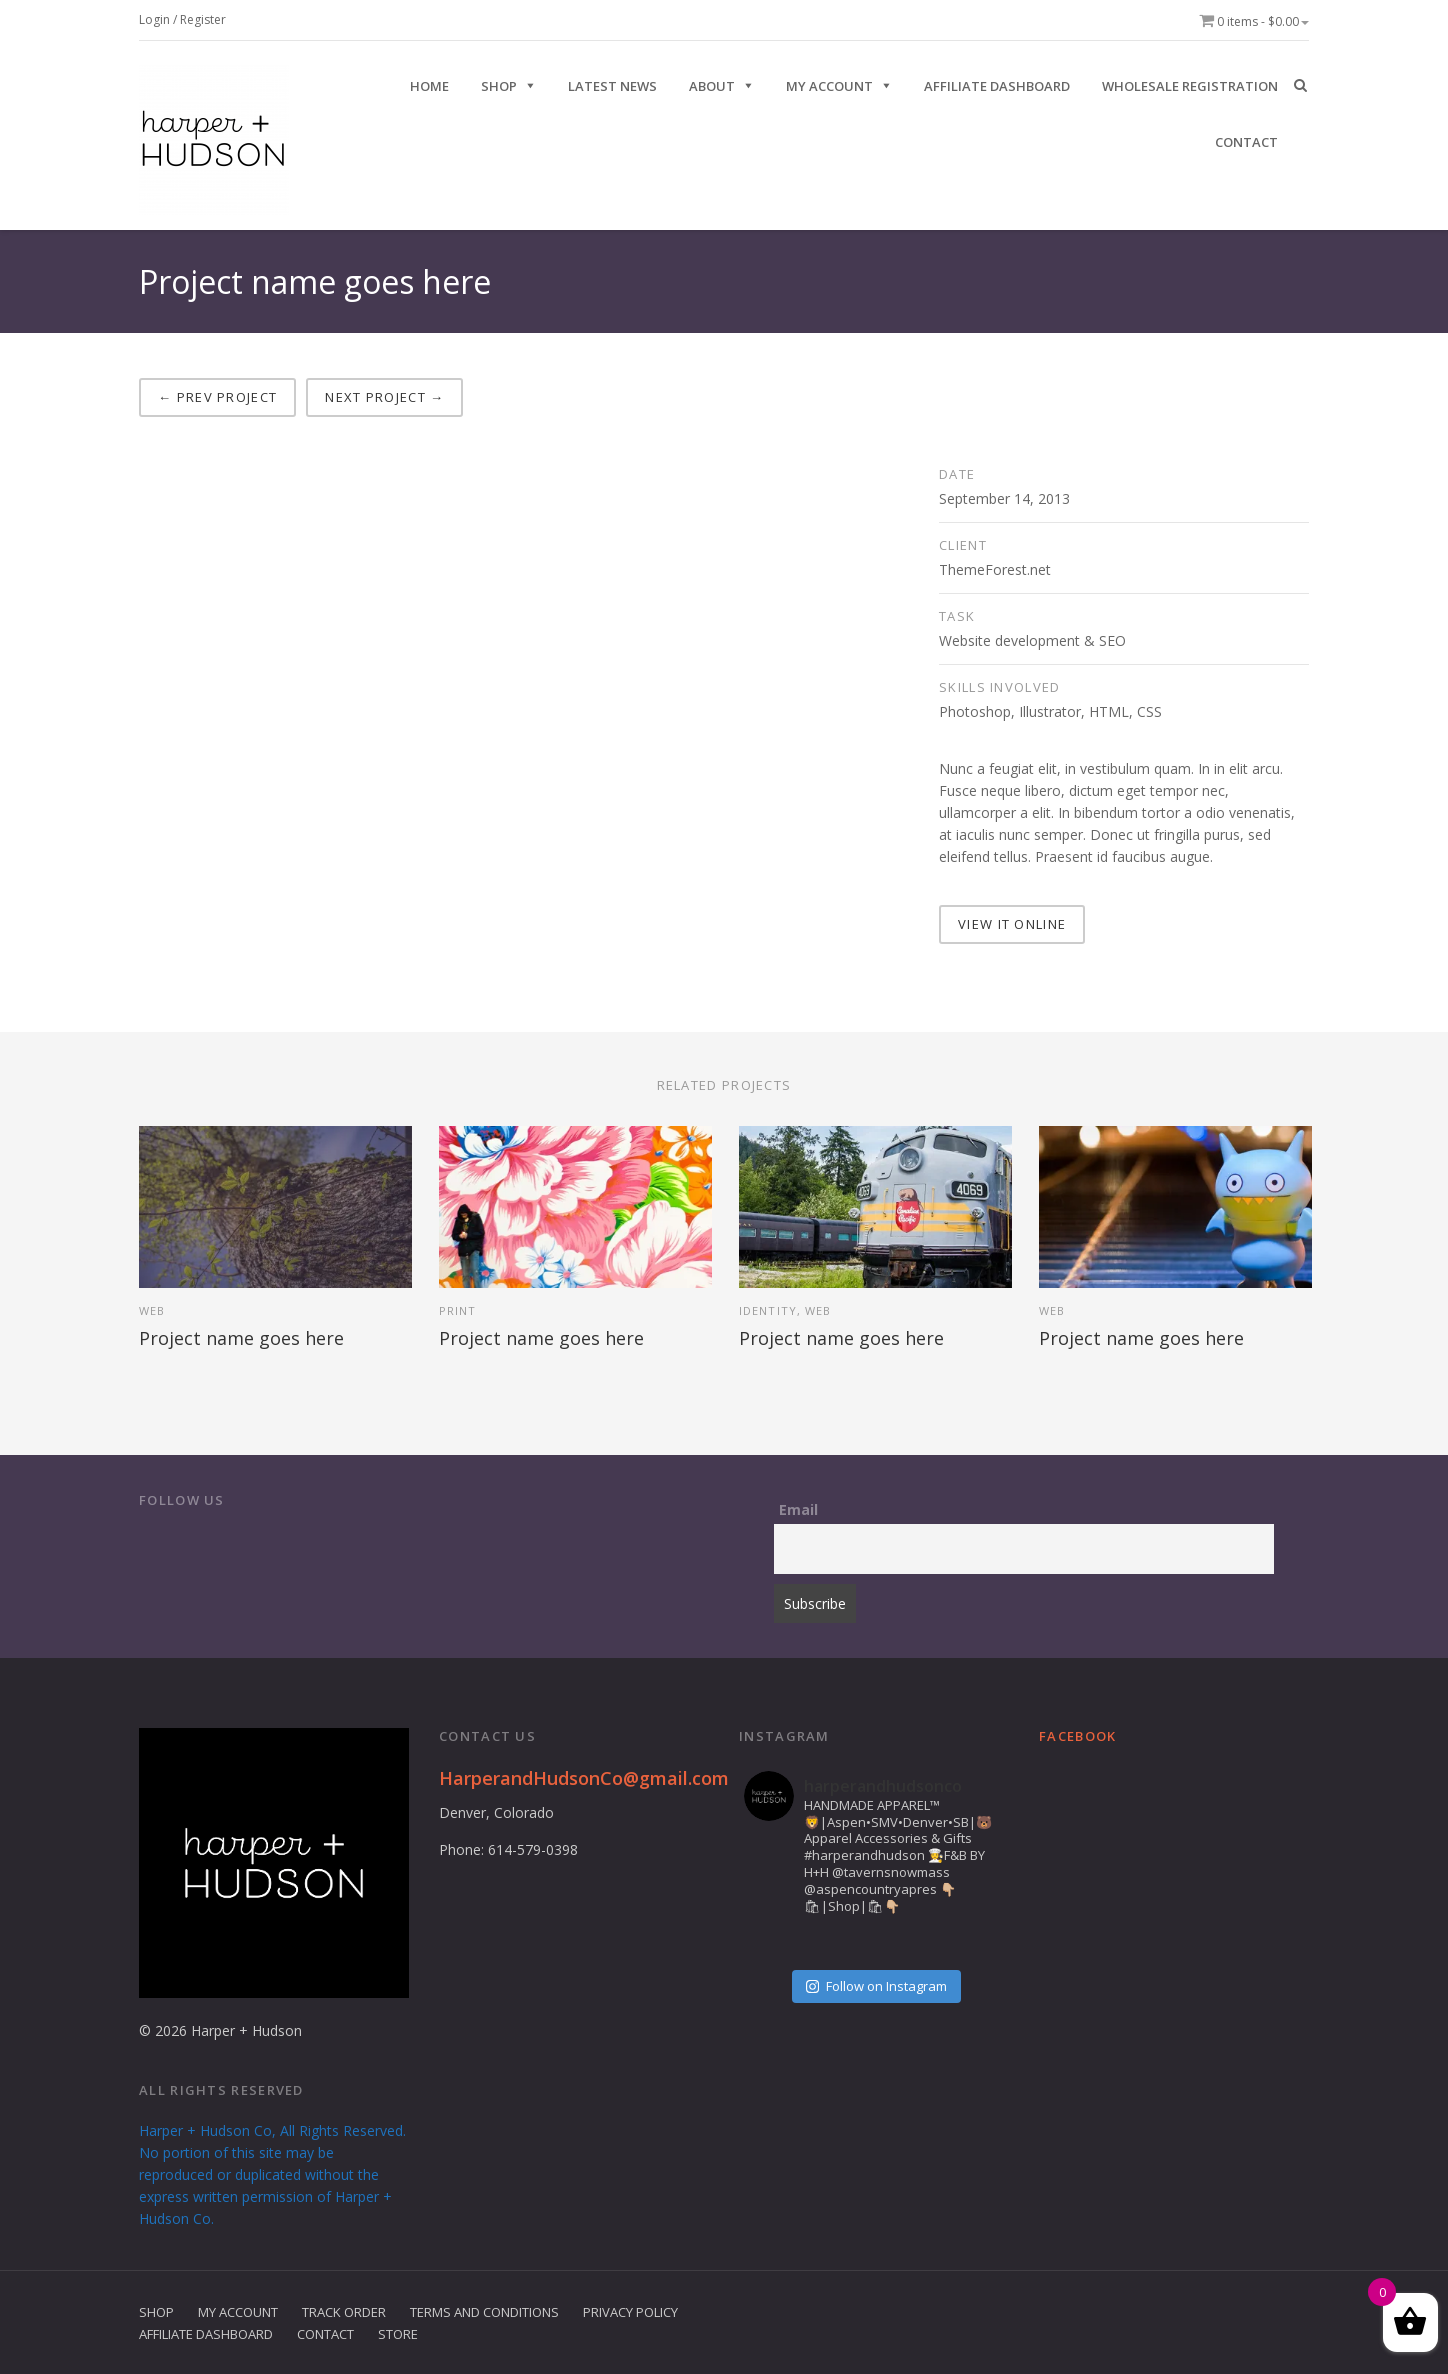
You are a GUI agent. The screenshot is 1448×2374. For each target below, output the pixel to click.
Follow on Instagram (876, 1985)
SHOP (499, 86)
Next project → (384, 397)
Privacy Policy (630, 2311)
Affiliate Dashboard (997, 86)
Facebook (1077, 1735)
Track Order (344, 2311)
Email (798, 1508)
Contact (325, 2333)
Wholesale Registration (1190, 86)
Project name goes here (241, 1337)
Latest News (612, 86)
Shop (156, 2311)
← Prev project (217, 397)
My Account (829, 86)
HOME (429, 86)
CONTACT (1246, 142)
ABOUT (712, 86)
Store (398, 2333)
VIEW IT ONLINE (1012, 923)
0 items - (1254, 21)
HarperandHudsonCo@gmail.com (584, 1777)
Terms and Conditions (484, 2311)
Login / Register (182, 19)
